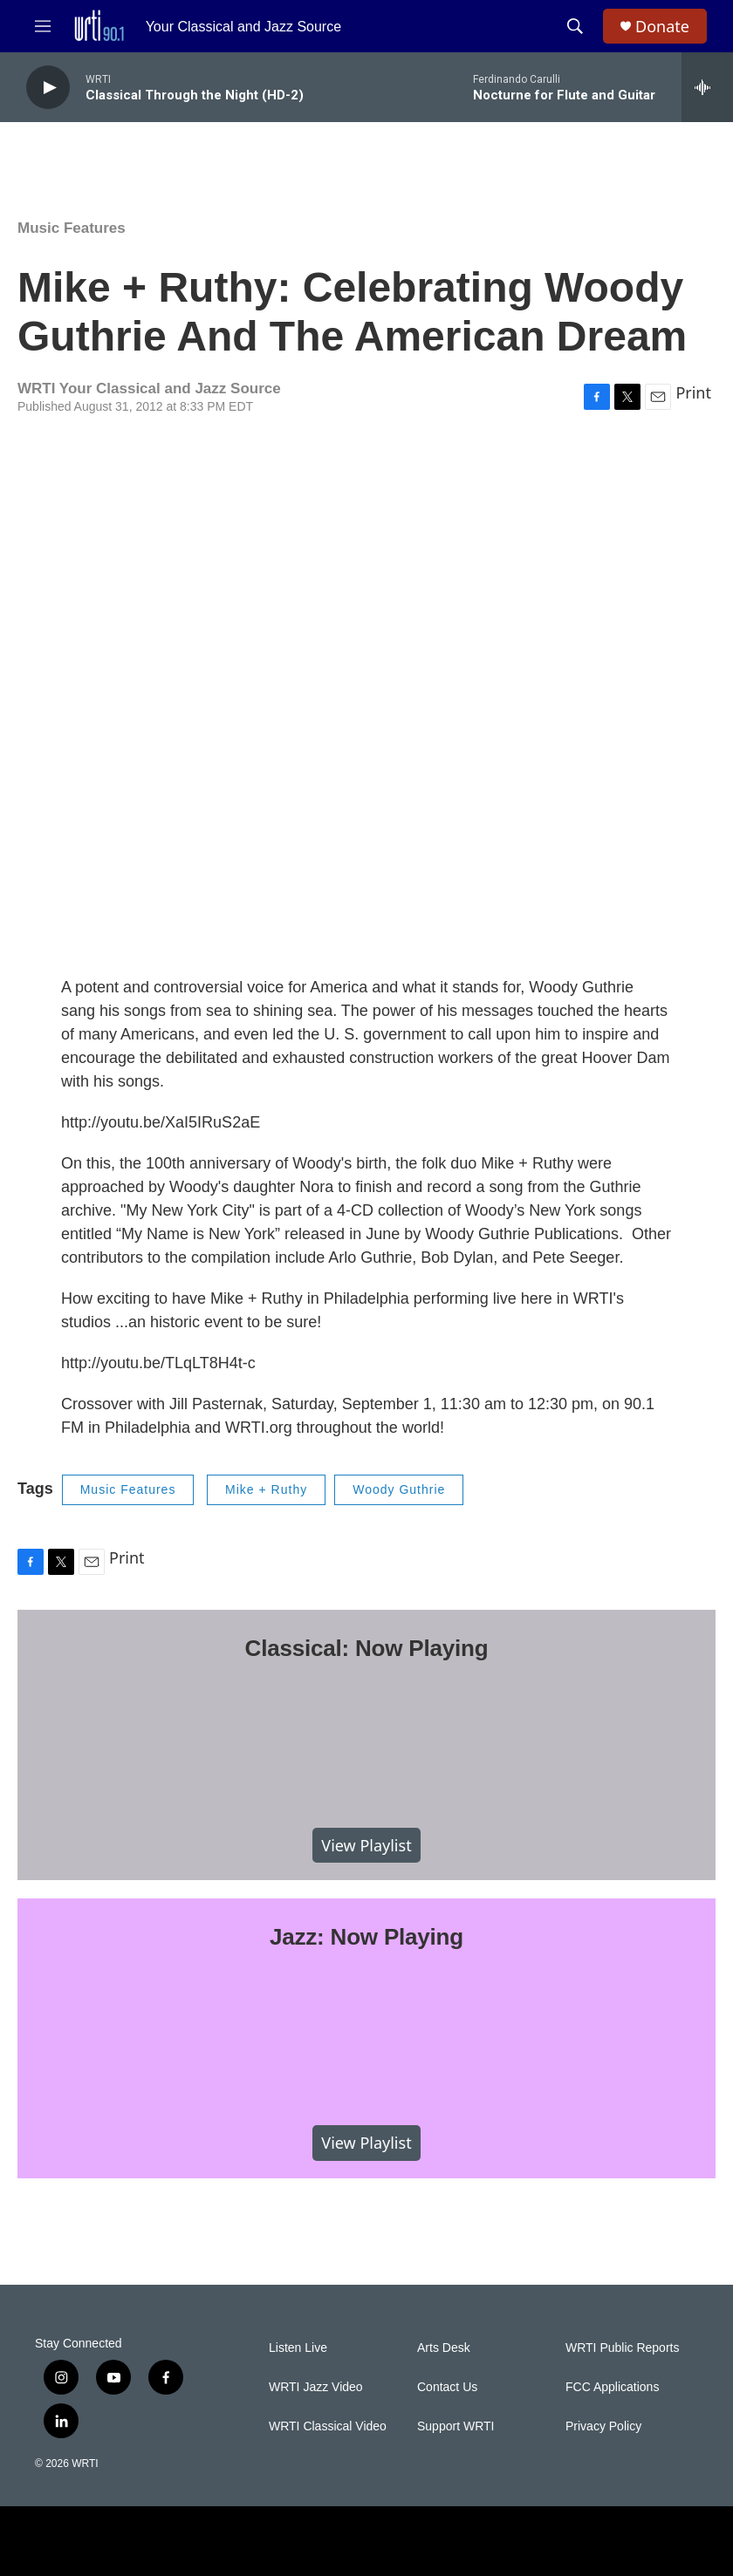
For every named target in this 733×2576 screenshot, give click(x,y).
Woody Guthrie (399, 1489)
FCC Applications (612, 2387)
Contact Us (447, 2387)
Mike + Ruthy (266, 1489)
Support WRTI (455, 2426)
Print (693, 392)
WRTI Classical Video (328, 2426)
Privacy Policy (603, 2426)
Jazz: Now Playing (366, 1937)
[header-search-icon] (575, 26)
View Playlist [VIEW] (366, 1845)
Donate (662, 26)
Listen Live (298, 2348)
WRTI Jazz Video (316, 2387)
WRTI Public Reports (622, 2348)
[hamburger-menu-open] (42, 26)
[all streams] (707, 87)
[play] (48, 88)
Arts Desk (443, 2348)
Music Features (71, 228)
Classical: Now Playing (367, 1648)
